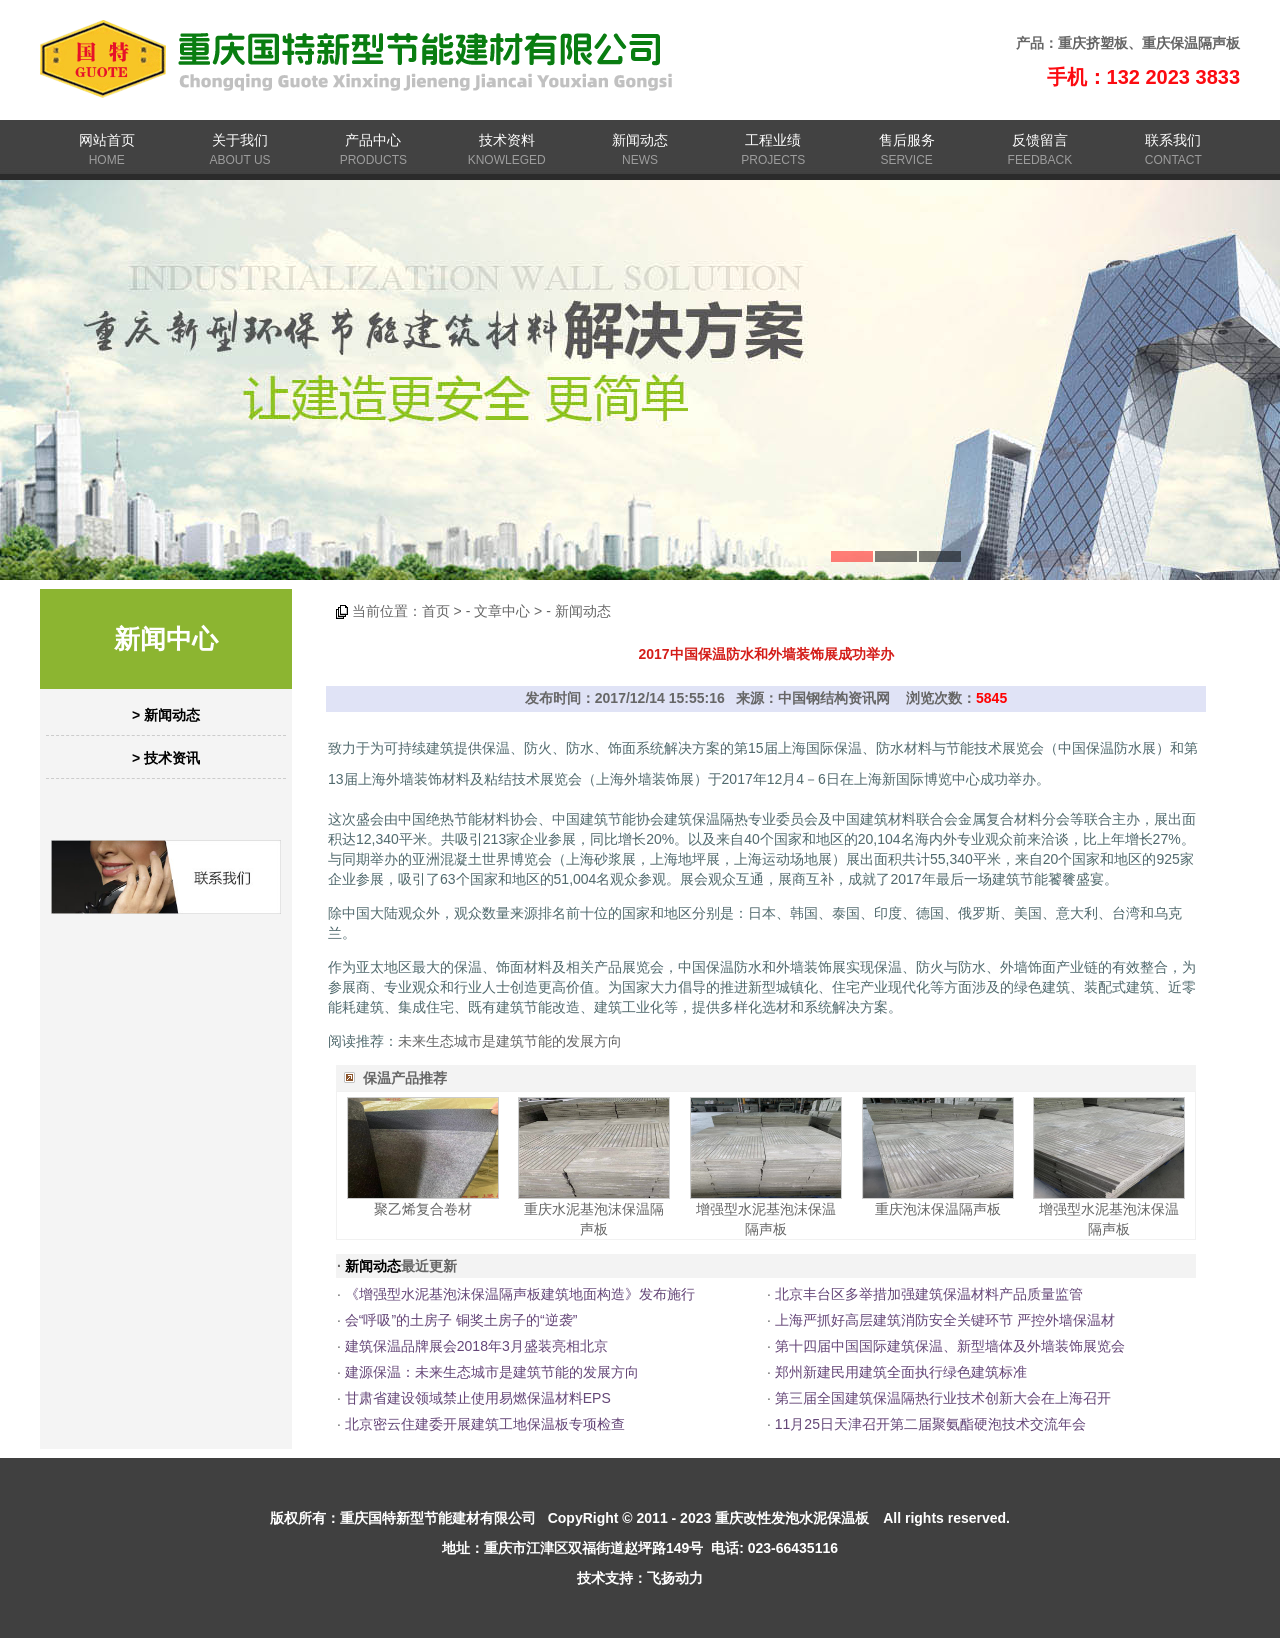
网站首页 (107, 140)
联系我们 (1173, 140)
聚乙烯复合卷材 (423, 1209)
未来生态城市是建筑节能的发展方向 (510, 1041)
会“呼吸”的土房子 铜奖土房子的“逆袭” (461, 1320)
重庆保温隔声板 (1191, 43)
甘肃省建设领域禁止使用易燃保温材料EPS (478, 1398)
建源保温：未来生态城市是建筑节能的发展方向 (492, 1372)
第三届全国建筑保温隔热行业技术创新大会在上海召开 (943, 1398)
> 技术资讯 (166, 758)
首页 (436, 611)
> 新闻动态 (166, 715)
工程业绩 (773, 140)
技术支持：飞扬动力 (640, 1578)
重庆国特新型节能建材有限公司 (438, 1518)
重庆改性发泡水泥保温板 (792, 1518)
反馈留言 (1040, 140)
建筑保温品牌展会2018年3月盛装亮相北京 (476, 1346)
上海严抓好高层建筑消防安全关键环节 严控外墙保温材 (945, 1320)
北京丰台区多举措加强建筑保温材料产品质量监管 (929, 1294)
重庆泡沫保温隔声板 (938, 1209)
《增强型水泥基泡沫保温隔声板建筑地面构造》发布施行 (520, 1294)
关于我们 (240, 140)
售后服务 (907, 140)
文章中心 (502, 611)
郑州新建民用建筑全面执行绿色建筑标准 (901, 1372)
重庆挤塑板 (1093, 43)
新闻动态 (640, 140)
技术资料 (507, 140)
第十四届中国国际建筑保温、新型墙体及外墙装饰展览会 (950, 1346)
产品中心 (373, 140)
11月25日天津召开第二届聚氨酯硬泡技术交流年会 (930, 1424)
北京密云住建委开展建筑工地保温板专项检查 (485, 1424)
